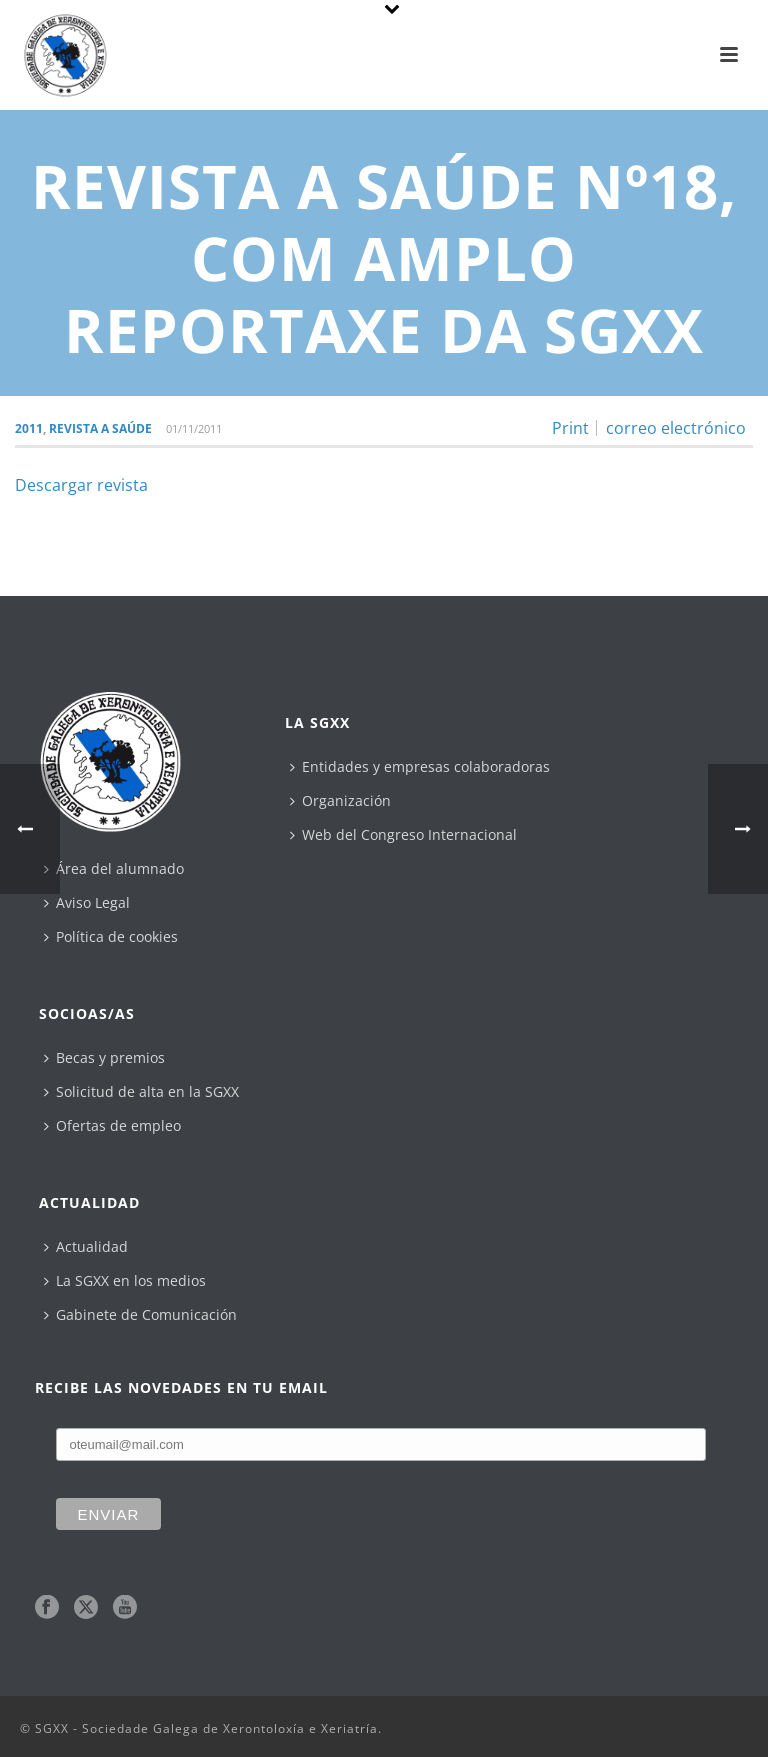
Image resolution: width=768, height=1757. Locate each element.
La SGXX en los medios (125, 1280)
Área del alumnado (114, 868)
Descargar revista (81, 485)
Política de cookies (111, 936)
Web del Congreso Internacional (403, 834)
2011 (29, 428)
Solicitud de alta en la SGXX (141, 1091)
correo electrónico (676, 428)
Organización (340, 800)
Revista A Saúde (100, 428)
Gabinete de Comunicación (140, 1314)
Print (570, 428)
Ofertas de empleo (112, 1125)
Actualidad (86, 1246)
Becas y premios (104, 1057)
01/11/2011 (194, 428)
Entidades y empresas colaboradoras (420, 766)
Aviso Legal (87, 902)
